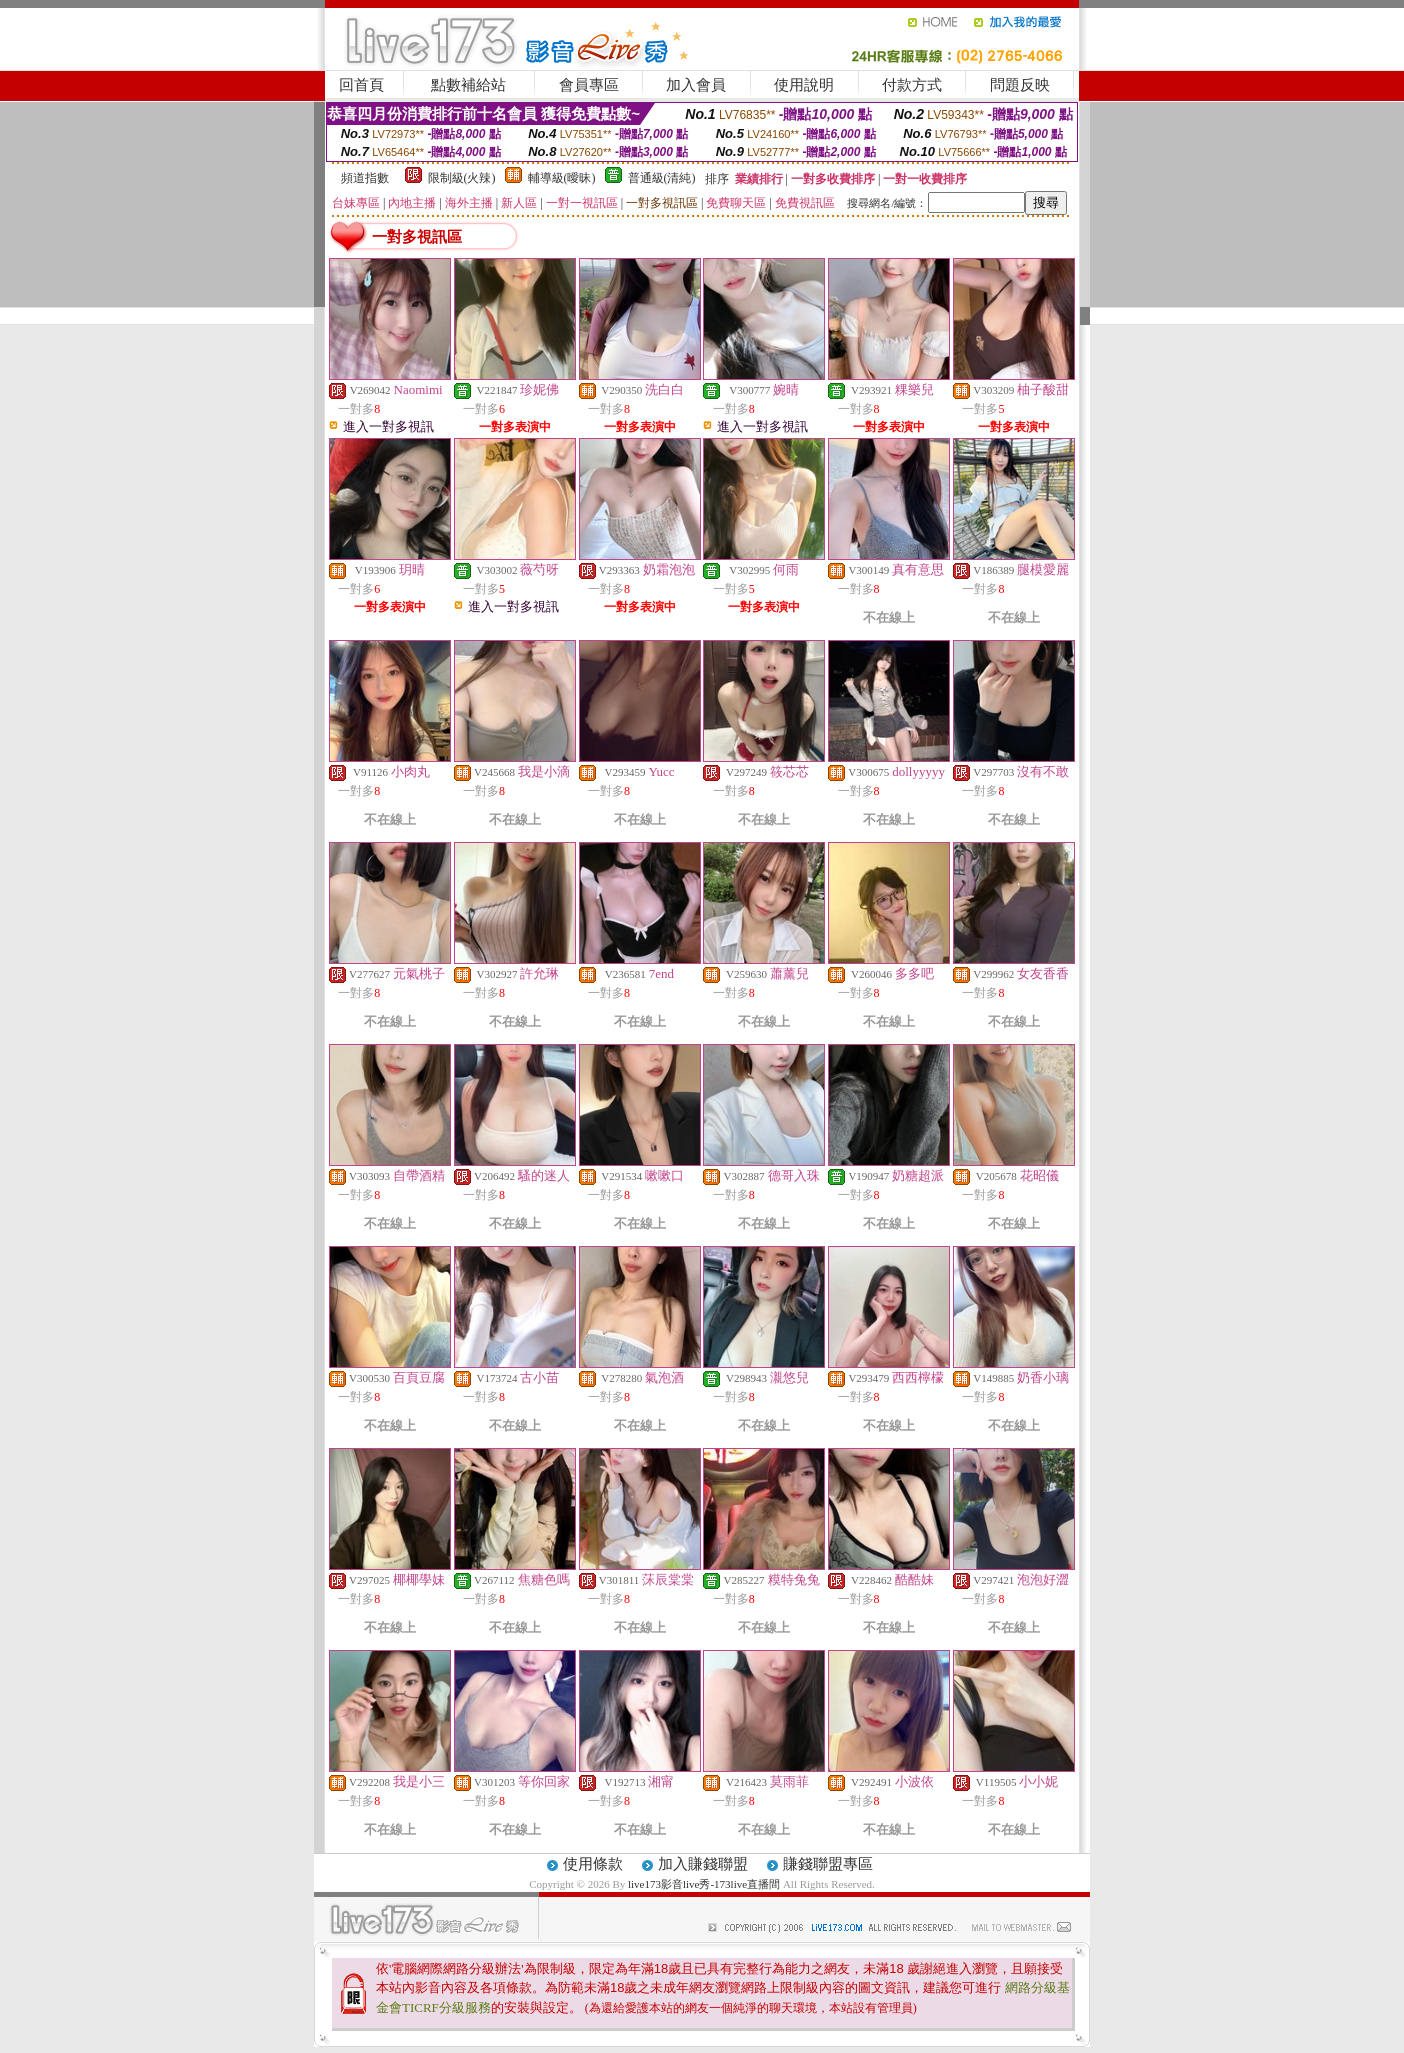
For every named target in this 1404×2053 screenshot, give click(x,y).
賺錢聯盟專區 (828, 1864)
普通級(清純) (662, 178)
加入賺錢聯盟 (703, 1864)
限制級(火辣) (462, 178)
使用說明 (804, 85)
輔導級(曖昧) (562, 178)
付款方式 (912, 85)
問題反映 (1020, 85)
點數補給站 (468, 85)
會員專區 (589, 85)
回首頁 (361, 85)
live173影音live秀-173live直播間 (704, 1884)
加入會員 (696, 85)
